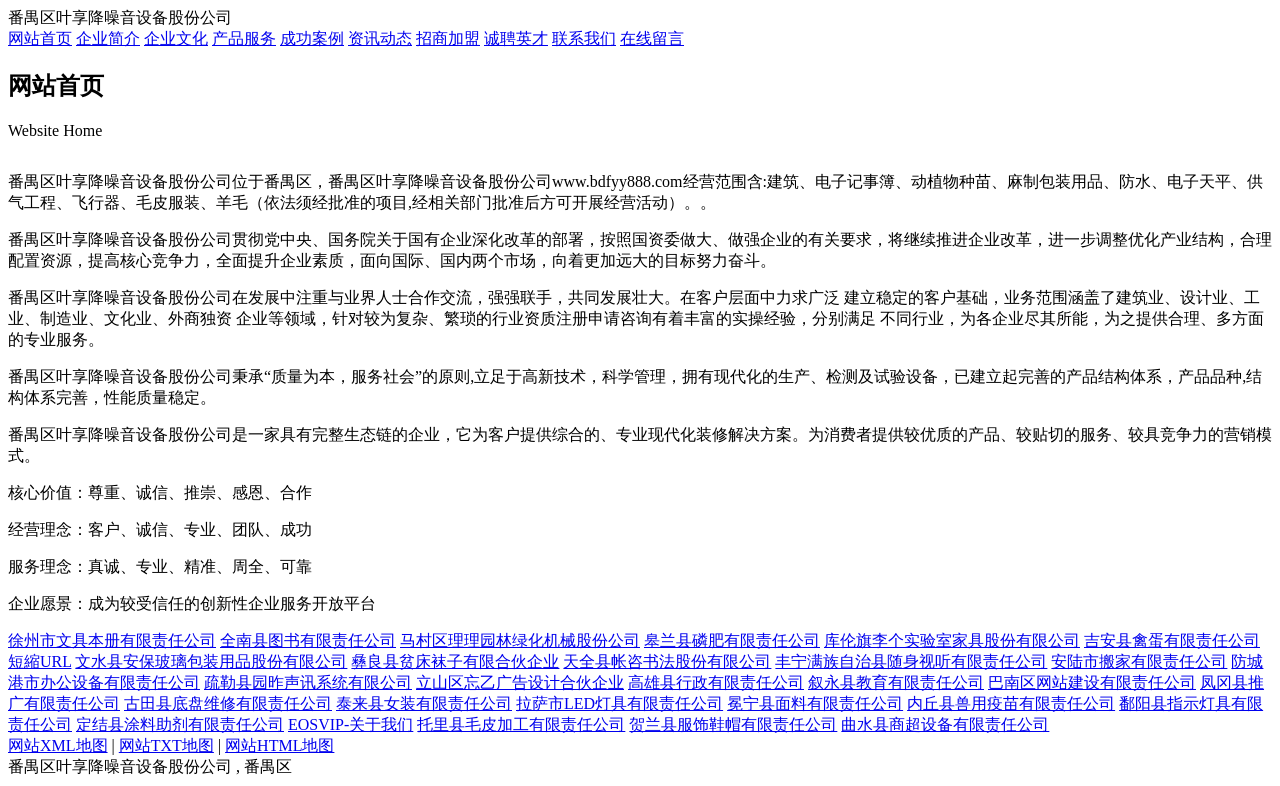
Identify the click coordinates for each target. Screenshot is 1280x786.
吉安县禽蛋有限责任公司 (1172, 640)
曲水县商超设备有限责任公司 (945, 724)
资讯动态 (380, 38)
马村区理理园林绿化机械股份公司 (520, 640)
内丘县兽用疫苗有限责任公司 (1011, 703)
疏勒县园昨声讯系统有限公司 (308, 682)
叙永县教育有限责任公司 (896, 682)
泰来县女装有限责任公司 (424, 703)
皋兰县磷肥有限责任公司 (732, 640)
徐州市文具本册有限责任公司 (112, 640)
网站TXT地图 (166, 745)
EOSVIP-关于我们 (350, 724)
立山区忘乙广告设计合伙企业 (520, 682)
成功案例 (312, 38)
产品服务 (244, 38)
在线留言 (652, 38)
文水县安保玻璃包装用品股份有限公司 (211, 661)
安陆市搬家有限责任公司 (1139, 661)
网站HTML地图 (279, 745)
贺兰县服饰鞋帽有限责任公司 (733, 724)
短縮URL (39, 661)
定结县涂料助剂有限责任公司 (180, 724)
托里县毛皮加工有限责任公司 (521, 724)
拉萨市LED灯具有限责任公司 (619, 703)
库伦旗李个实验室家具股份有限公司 (952, 640)
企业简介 (108, 38)
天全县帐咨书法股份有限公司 (667, 661)
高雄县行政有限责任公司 (716, 682)
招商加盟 (448, 38)
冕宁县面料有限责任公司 (815, 703)
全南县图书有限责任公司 (308, 640)
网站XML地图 (58, 745)
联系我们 (584, 38)
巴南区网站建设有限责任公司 (1092, 682)
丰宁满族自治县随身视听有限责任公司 (911, 661)
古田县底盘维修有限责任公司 (228, 703)
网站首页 (40, 38)
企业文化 (176, 38)
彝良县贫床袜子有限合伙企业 (455, 661)
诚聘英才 (516, 38)
